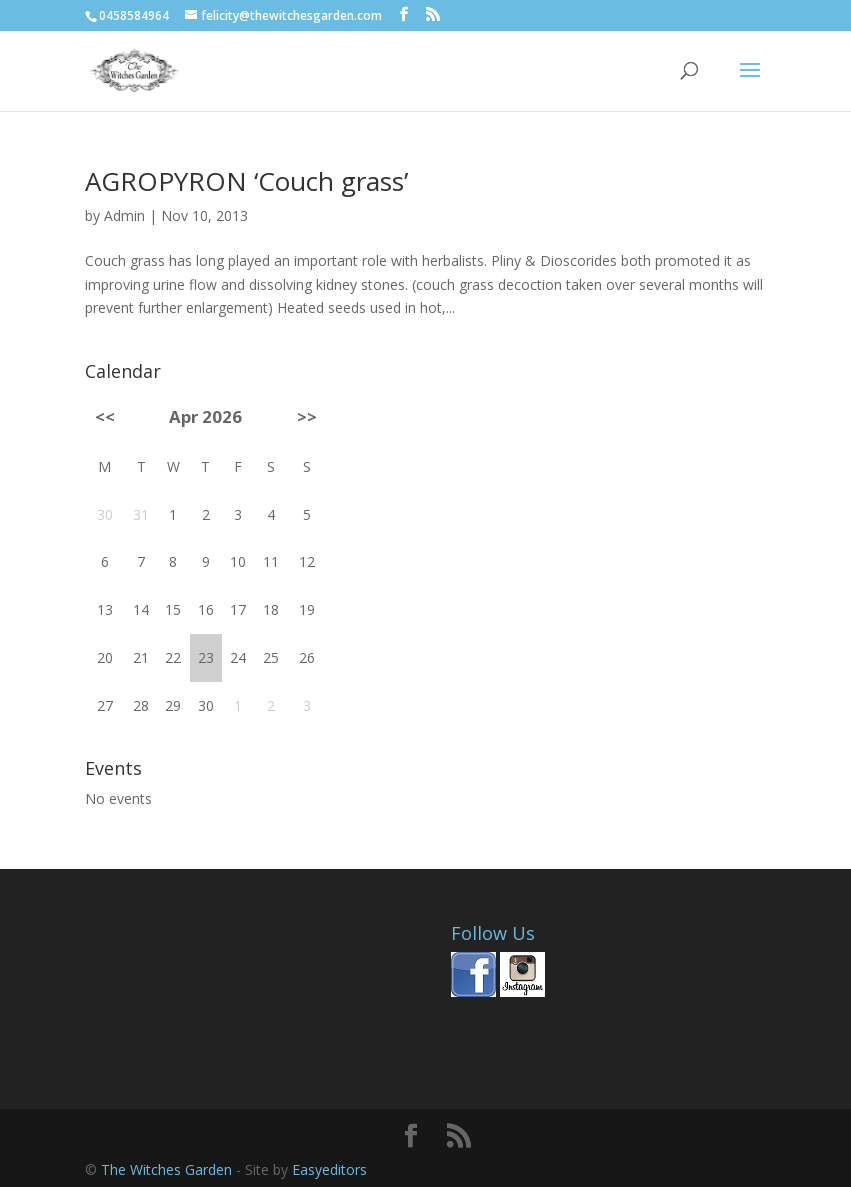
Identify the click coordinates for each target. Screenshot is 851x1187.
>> (307, 416)
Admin (124, 215)
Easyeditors (331, 1169)
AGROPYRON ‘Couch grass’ (246, 181)
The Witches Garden (168, 1169)
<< (105, 416)
